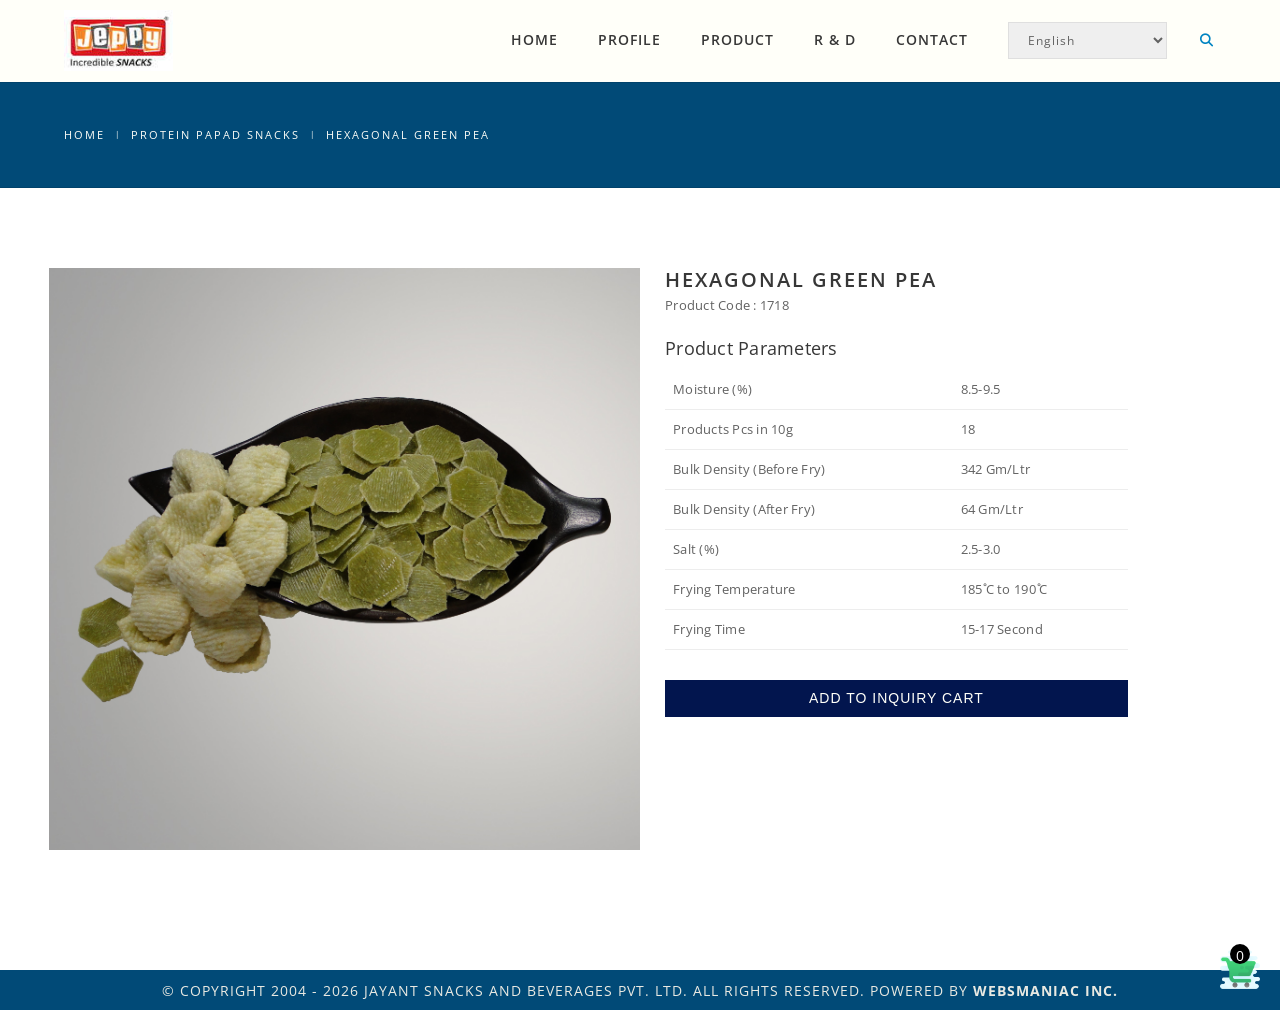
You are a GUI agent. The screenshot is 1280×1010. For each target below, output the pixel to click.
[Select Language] (1087, 40)
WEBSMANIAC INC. (1045, 990)
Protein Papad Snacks (215, 134)
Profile (629, 39)
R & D (835, 39)
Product (737, 39)
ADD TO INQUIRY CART (896, 698)
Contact (932, 39)
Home (534, 39)
